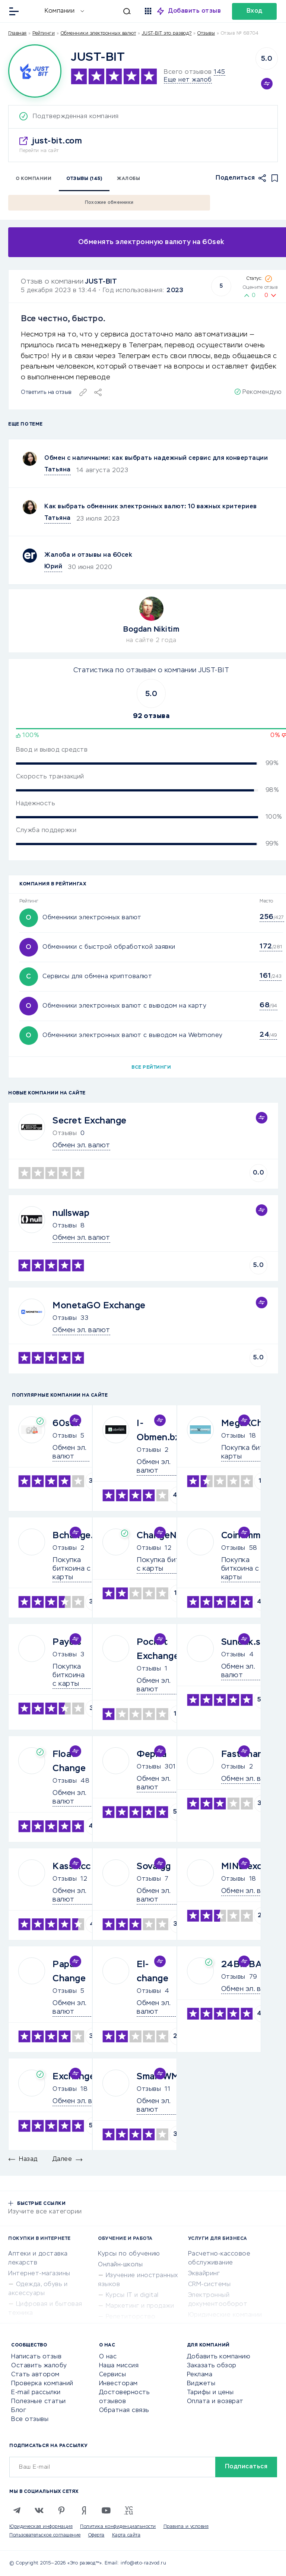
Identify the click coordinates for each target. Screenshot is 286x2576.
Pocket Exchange (158, 1649)
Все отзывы (29, 2419)
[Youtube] (106, 2510)
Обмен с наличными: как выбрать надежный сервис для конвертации (156, 458)
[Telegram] (16, 2510)
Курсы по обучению (129, 2254)
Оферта (96, 2535)
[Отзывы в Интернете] (32, 10)
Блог (18, 2411)
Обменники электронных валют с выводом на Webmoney (132, 1036)
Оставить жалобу (39, 2366)
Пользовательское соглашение (45, 2535)
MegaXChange (252, 1423)
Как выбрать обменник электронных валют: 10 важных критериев (150, 507)
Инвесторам (118, 2384)
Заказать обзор (211, 2366)
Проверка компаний (42, 2384)
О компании (33, 179)
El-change (152, 1971)
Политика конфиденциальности (118, 2527)
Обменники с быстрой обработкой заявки (108, 947)
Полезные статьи (38, 2402)
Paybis (67, 1642)
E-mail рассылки (36, 2393)
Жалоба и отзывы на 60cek (88, 555)
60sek (66, 1423)
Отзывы (65, 1226)
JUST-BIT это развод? (167, 33)
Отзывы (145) (84, 179)
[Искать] (111, 11)
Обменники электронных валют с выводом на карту (124, 1006)
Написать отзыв (36, 2357)
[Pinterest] (61, 2510)
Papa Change (69, 1971)
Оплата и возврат (215, 2402)
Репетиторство (131, 2317)
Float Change (69, 1761)
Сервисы (112, 2375)
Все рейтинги (151, 1067)
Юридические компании (225, 2315)
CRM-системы (209, 2285)
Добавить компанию (219, 2357)
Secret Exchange (90, 1120)
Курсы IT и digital (132, 2295)
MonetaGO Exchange (99, 1305)
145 (219, 72)
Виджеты (201, 2384)
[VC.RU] (128, 2510)
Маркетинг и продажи (140, 2306)
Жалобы (128, 179)
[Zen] (83, 2510)
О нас (108, 2357)
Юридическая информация (41, 2527)
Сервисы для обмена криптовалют (97, 977)
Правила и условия (186, 2527)
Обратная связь (124, 2411)
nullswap (71, 1213)
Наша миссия (119, 2366)
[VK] (39, 2510)
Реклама (200, 2375)
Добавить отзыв (194, 11)
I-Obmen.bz (158, 1430)
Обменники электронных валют (98, 33)
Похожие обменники (109, 202)
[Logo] (34, 71)
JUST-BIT (101, 281)
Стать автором (35, 2375)
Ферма (152, 1754)
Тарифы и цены (210, 2393)
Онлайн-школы (120, 2265)
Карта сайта (126, 2535)
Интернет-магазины (39, 2274)
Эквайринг (204, 2274)
